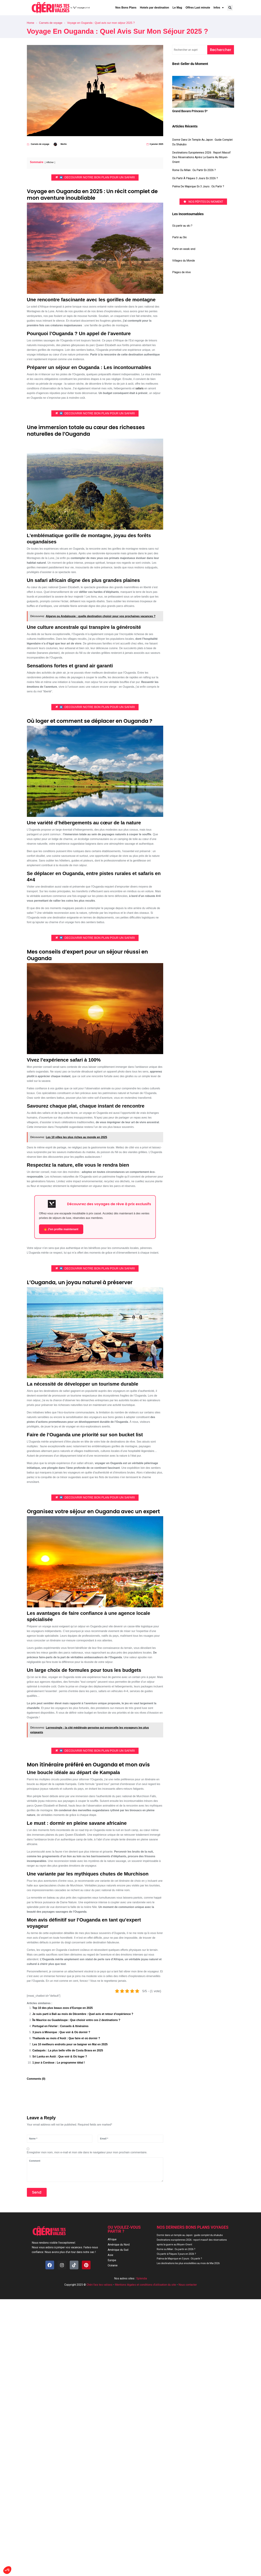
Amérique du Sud (118, 2254)
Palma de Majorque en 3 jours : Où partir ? (198, 186)
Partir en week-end (183, 249)
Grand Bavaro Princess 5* (190, 111)
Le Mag (177, 7)
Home (30, 22)
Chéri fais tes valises (99, 2289)
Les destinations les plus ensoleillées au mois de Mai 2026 (188, 2268)
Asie (110, 2259)
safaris (139, 389)
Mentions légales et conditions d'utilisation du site (145, 2289)
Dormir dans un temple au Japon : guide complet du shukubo (190, 2239)
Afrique (112, 2244)
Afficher (50, 162)
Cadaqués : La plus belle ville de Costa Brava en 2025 (67, 2055)
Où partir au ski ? (182, 226)
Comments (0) (36, 2083)
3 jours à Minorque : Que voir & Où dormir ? (61, 2036)
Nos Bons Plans (125, 7)
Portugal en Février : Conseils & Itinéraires (60, 2030)
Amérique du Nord (119, 2249)
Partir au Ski (179, 238)
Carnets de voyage (50, 22)
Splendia (141, 2283)
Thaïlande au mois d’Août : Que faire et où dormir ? (66, 2042)
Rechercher (220, 49)
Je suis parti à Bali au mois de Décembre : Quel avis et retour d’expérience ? (82, 2018)
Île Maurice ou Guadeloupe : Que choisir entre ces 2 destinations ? (76, 2024)
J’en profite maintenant (61, 1232)
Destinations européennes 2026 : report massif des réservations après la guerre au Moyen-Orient (201, 157)
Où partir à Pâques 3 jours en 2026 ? (195, 178)
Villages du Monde (183, 261)
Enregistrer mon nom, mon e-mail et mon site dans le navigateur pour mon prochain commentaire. (87, 2157)
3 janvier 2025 (156, 144)
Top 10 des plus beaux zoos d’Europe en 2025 (62, 2012)
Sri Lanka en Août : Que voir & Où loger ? (59, 2061)
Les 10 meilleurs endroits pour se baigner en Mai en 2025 (70, 2049)
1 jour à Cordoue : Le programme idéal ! (58, 2067)
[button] (230, 8)
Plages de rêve (181, 273)
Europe (112, 2265)
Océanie (113, 2270)
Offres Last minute (198, 7)
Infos (218, 8)
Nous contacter (187, 2289)
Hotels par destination (154, 7)
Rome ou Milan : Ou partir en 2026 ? (194, 170)
